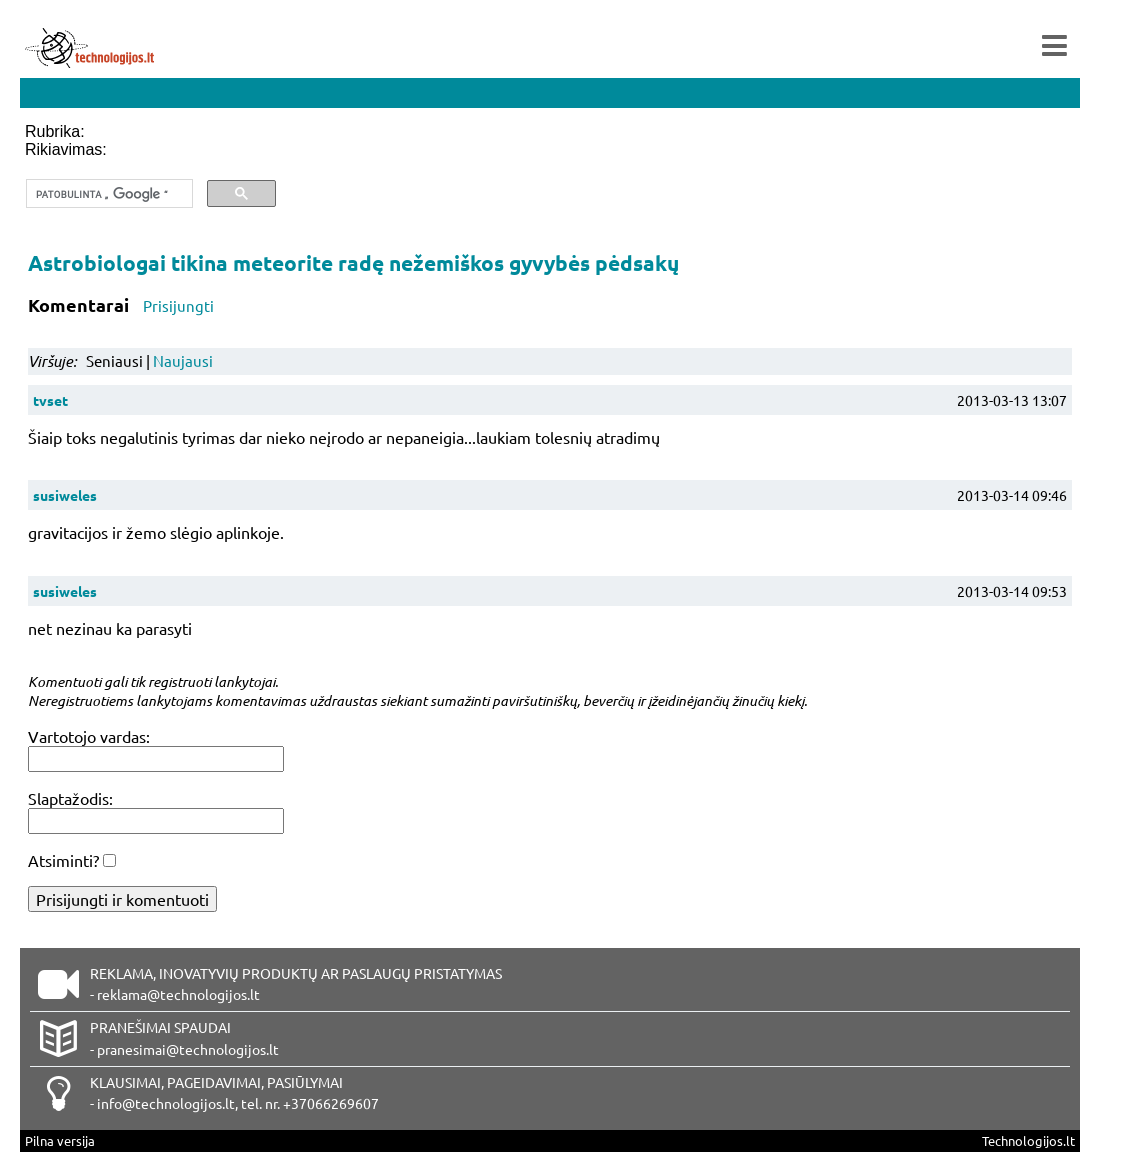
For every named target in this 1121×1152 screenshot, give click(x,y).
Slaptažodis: (70, 798)
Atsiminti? (63, 860)
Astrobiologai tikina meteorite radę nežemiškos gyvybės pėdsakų (353, 262)
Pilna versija (60, 1140)
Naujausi (183, 360)
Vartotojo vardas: (89, 736)
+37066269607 (331, 1103)
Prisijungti (178, 305)
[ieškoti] (107, 194)
